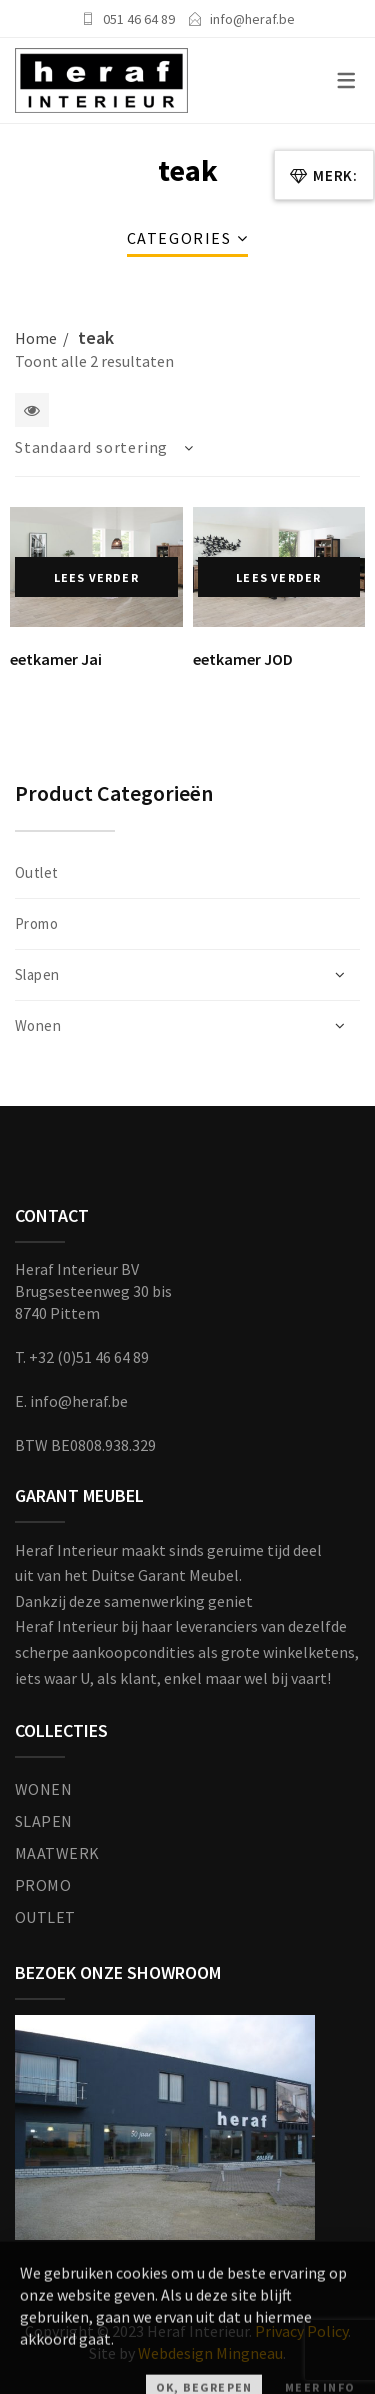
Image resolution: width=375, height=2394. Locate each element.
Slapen (37, 974)
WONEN (43, 1789)
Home (36, 338)
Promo (36, 923)
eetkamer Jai (56, 659)
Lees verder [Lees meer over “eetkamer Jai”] (96, 577)
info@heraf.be (252, 19)
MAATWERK (57, 1853)
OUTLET (45, 1917)
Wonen (38, 1025)
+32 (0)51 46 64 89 (89, 1357)
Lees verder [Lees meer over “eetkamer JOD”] (278, 577)
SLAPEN (44, 1821)
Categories (179, 238)
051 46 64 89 (139, 19)
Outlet (37, 872)
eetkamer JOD (243, 659)
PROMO (43, 1885)
